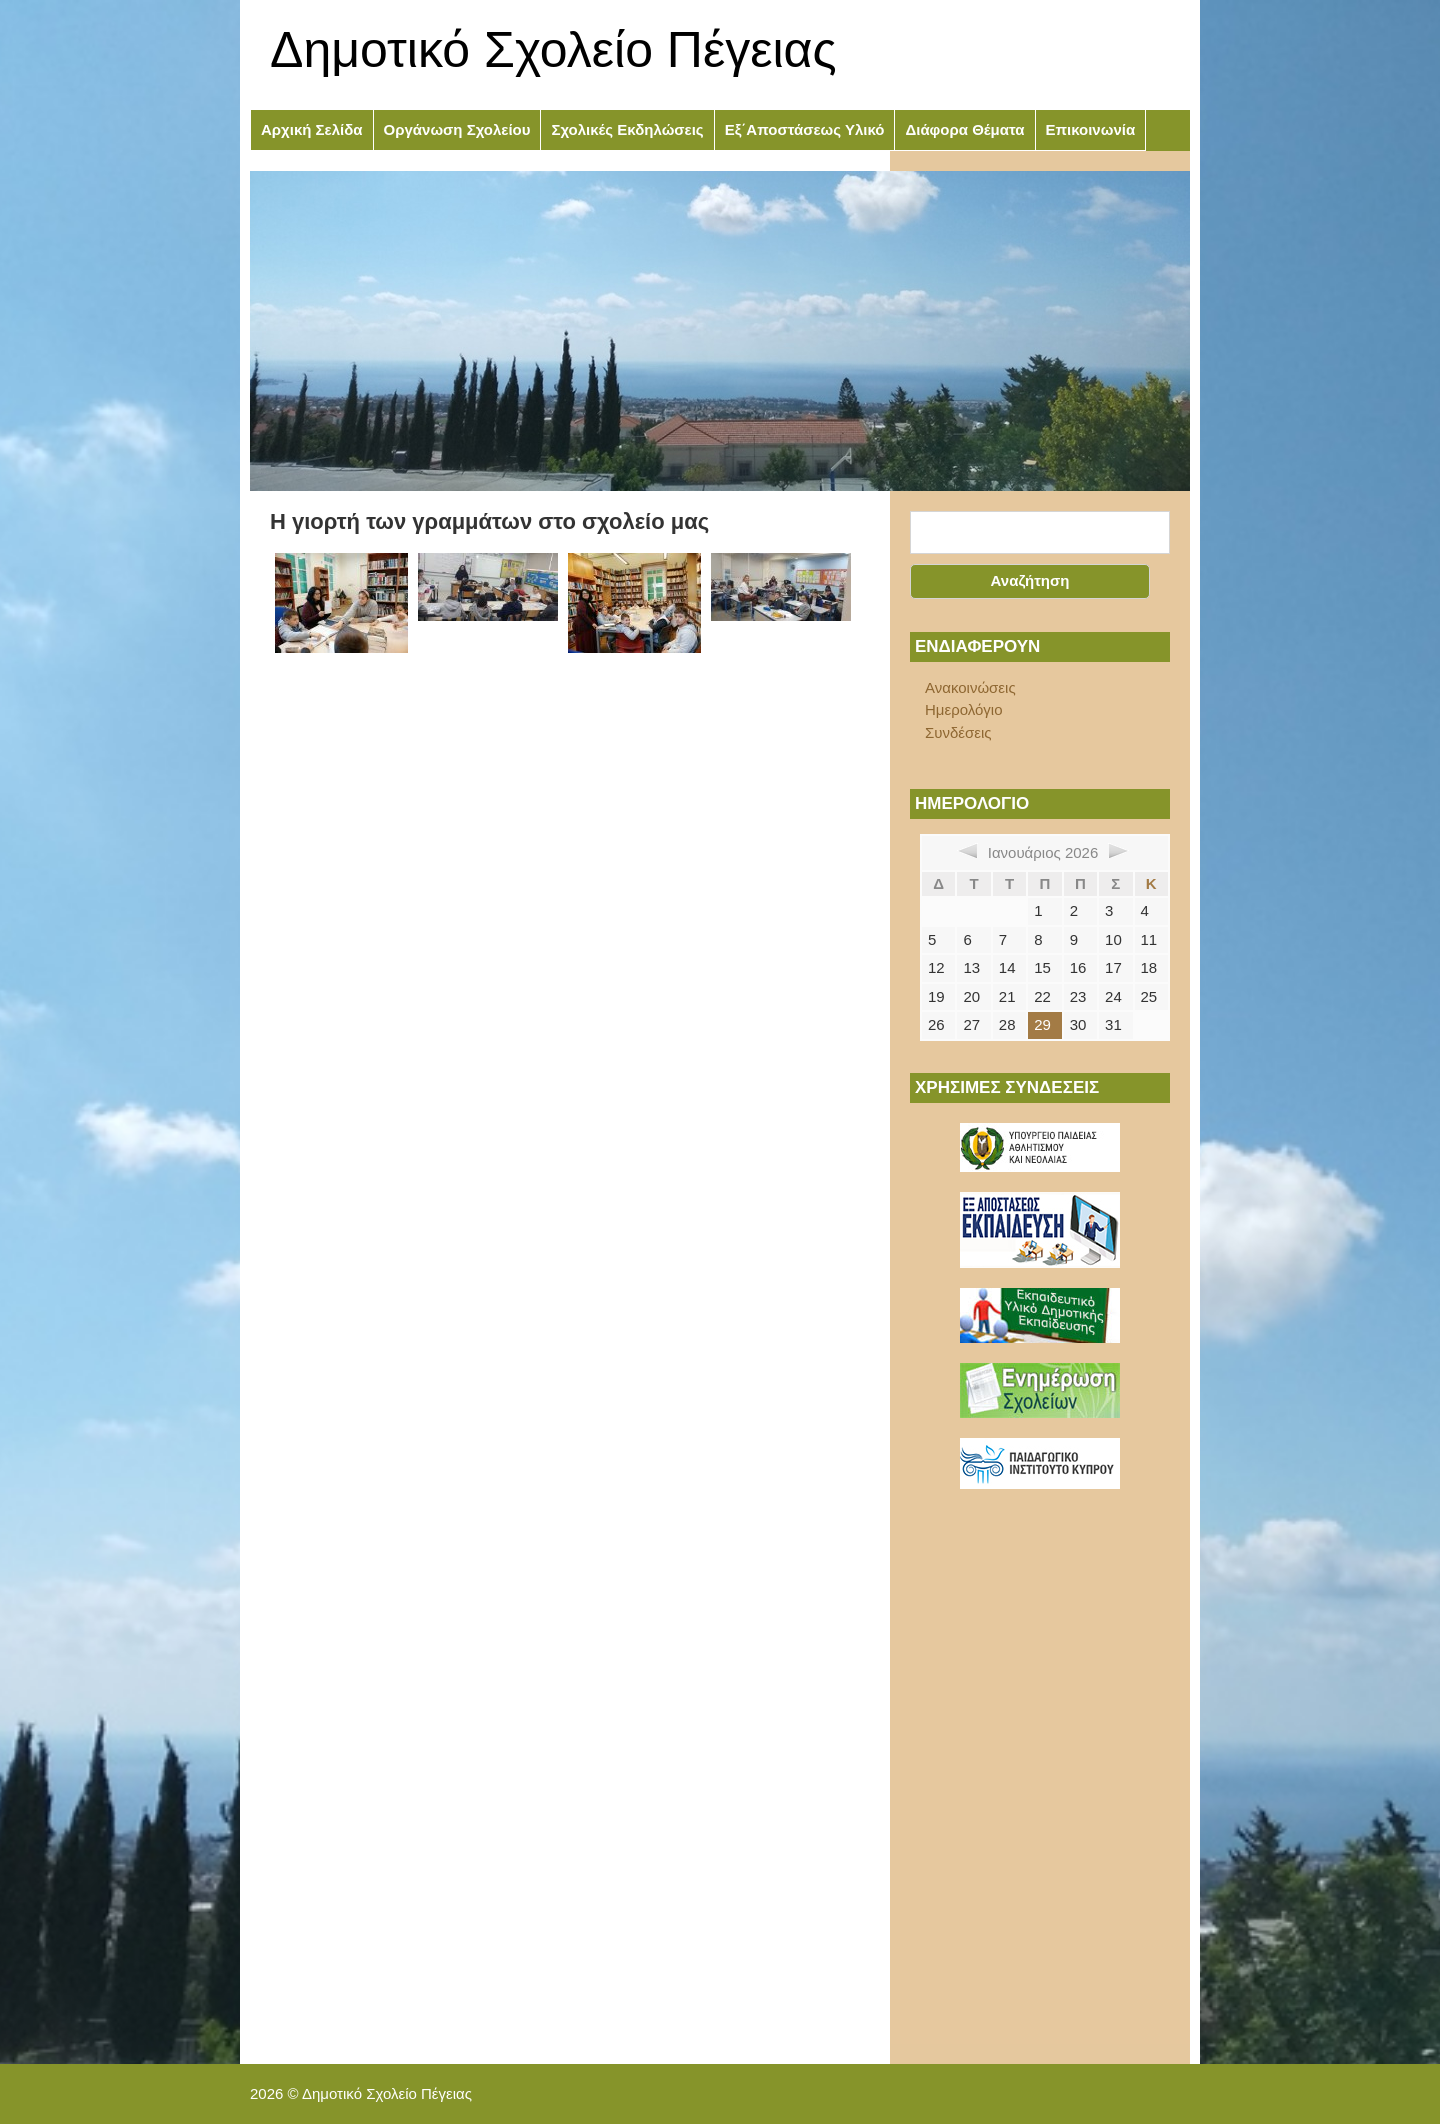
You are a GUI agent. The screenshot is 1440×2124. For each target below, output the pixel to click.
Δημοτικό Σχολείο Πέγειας (553, 50)
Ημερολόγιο (964, 709)
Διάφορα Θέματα (964, 129)
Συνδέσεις (958, 732)
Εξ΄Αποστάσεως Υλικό (805, 129)
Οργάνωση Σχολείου (457, 129)
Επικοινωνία (1091, 129)
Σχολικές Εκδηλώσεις (627, 129)
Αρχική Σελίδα (312, 129)
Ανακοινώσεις (970, 687)
